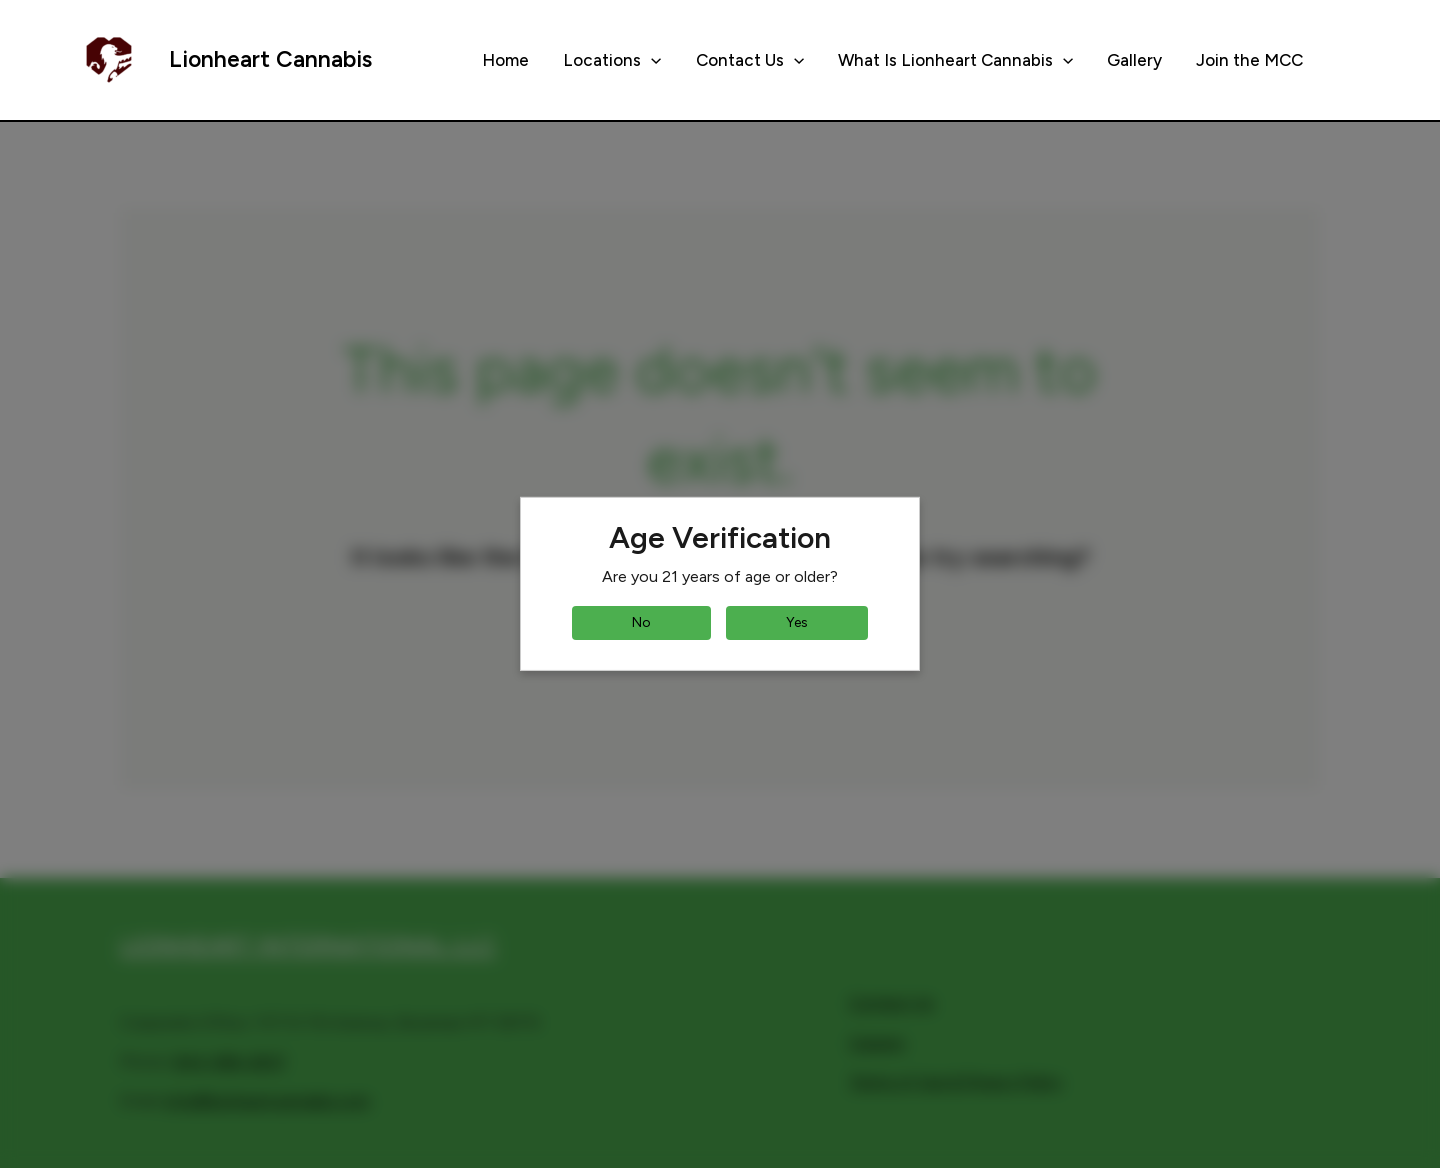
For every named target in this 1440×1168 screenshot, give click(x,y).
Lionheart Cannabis (270, 59)
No (641, 622)
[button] (651, 60)
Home (505, 60)
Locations (612, 60)
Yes (797, 622)
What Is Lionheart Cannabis (955, 60)
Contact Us (750, 60)
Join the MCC (1249, 60)
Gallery (1134, 60)
